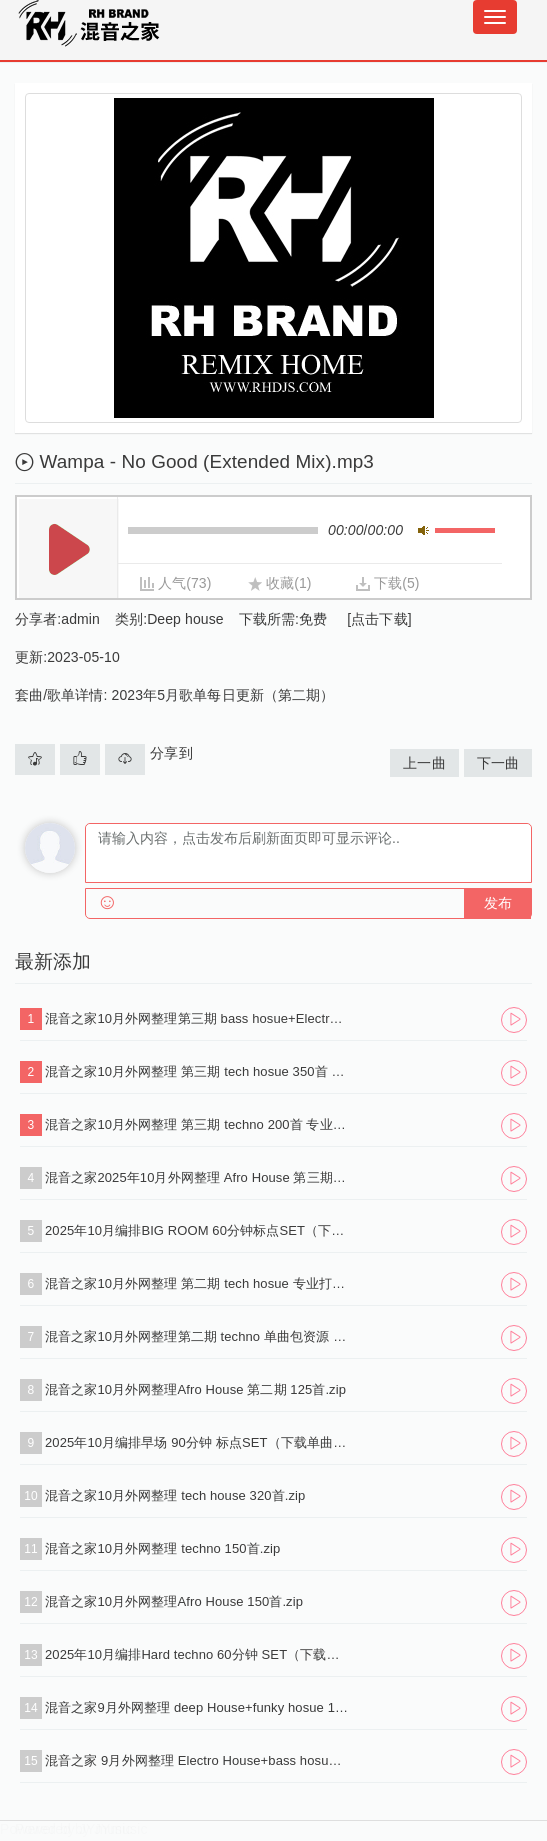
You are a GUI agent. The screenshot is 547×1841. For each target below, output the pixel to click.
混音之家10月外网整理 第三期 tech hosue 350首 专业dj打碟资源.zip (196, 1071)
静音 (423, 530)
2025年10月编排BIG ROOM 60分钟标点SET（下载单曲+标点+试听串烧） (196, 1230)
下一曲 (498, 763)
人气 (172, 583)
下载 (388, 583)
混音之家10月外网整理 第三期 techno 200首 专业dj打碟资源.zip (196, 1124)
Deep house (185, 619)
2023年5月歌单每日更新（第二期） (223, 695)
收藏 (280, 583)
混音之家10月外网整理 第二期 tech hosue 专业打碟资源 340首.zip (196, 1283)
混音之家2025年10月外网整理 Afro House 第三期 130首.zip (196, 1177)
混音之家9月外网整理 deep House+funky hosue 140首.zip (196, 1707)
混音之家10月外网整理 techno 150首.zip (162, 1548)
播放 (69, 549)
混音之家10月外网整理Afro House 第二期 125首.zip (195, 1389)
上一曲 (424, 763)
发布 (498, 903)
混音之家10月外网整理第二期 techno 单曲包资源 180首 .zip (196, 1336)
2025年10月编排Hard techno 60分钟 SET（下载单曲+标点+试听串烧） (196, 1654)
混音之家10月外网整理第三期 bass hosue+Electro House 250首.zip (196, 1018)
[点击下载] (379, 619)
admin (80, 619)
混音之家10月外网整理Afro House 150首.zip (174, 1601)
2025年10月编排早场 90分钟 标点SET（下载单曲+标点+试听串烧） (196, 1442)
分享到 (171, 753)
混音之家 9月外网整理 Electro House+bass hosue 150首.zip (196, 1760)
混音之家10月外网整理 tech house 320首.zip (175, 1495)
